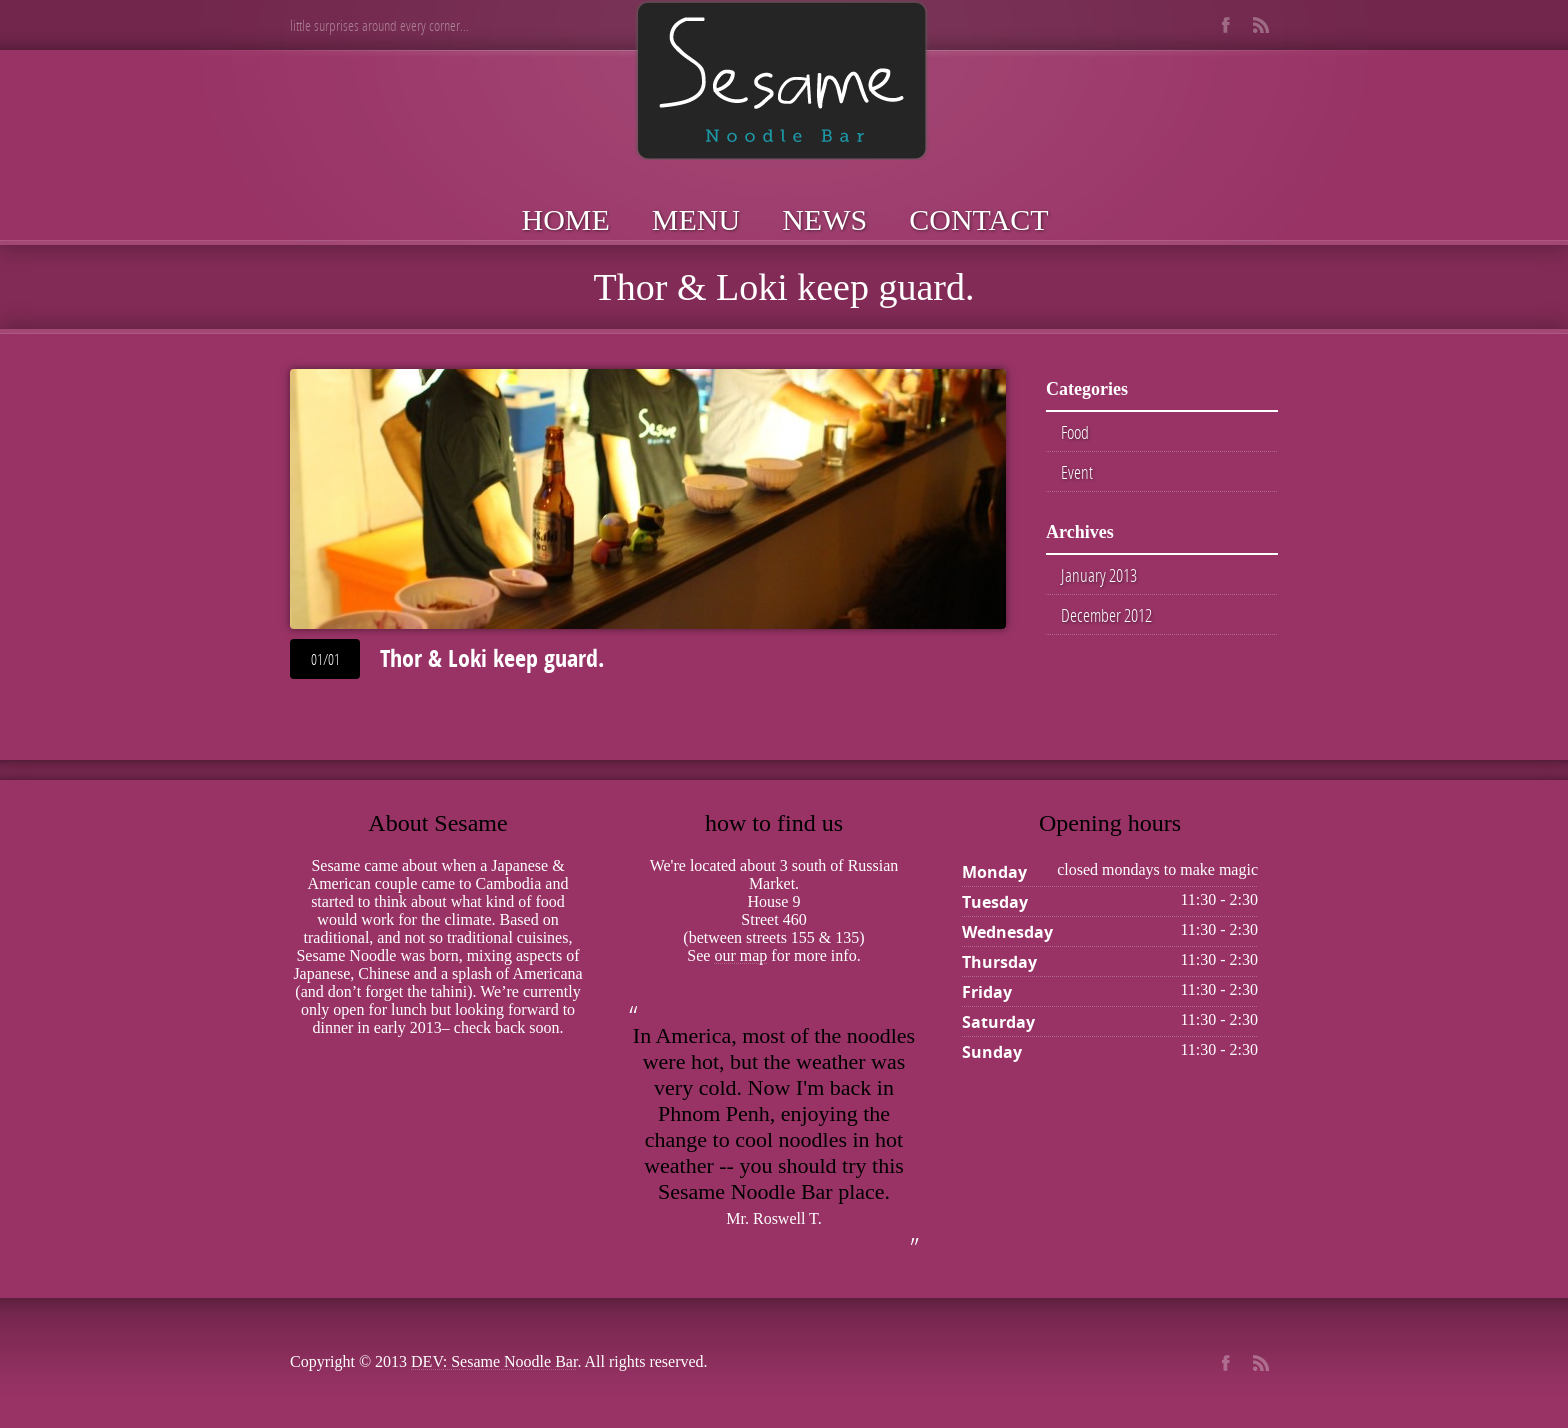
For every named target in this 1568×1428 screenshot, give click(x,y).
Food (1075, 432)
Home (566, 219)
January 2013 (1099, 575)
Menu (696, 219)
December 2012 (1106, 615)
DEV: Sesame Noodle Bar (494, 1361)
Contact (978, 219)
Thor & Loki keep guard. (492, 658)
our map (740, 955)
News (824, 219)
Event (1077, 472)
